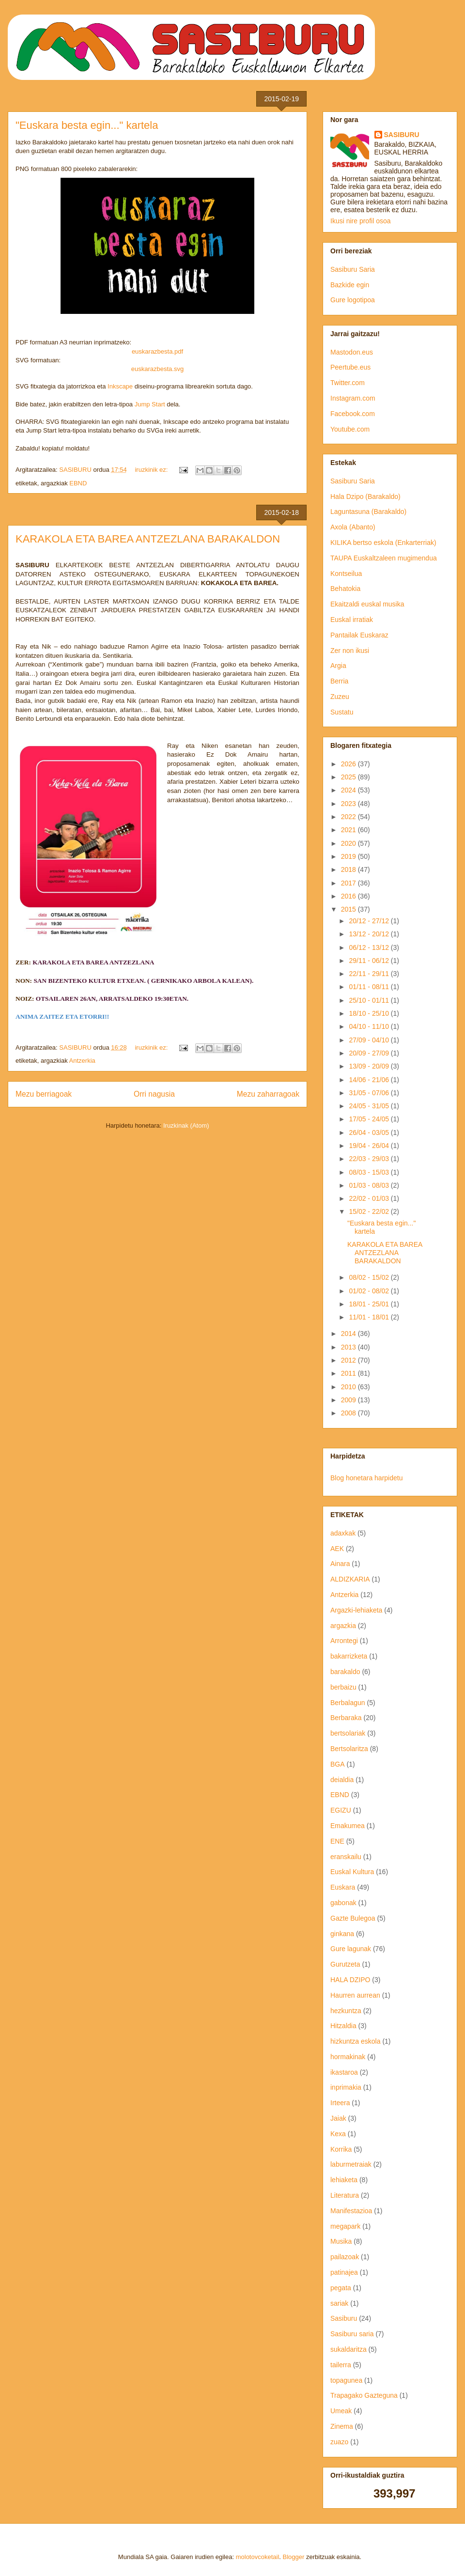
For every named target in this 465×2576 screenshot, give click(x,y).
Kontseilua (346, 573)
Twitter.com (347, 383)
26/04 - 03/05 (369, 1132)
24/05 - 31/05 (369, 1106)
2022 (349, 817)
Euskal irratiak (351, 619)
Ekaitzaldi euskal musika (367, 604)
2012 (349, 1360)
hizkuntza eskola (355, 2041)
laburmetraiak (351, 2164)
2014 (349, 1333)
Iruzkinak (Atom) (186, 1125)
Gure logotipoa (352, 300)
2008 (349, 1413)
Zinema (341, 2426)
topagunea (346, 2380)
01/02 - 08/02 (369, 1291)
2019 (349, 856)
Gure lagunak (350, 1949)
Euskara (342, 1887)
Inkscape (120, 386)
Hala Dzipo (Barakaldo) (365, 496)
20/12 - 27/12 (369, 921)
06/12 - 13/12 (369, 947)
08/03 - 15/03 (369, 1172)
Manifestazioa (351, 2211)
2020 (349, 843)
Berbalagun (347, 1703)
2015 (349, 909)
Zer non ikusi (349, 650)
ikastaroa (344, 2072)
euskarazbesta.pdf (157, 351)
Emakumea (347, 1826)
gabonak (343, 1903)
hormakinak (347, 2057)
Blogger (294, 2556)
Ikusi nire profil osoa (360, 221)
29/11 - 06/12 (369, 960)
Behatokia (345, 588)
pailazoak (344, 2257)
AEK (337, 1548)
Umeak (341, 2411)
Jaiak (338, 2118)
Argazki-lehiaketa (356, 1610)
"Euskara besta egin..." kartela (87, 125)
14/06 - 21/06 (369, 1080)
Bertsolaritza (349, 1749)
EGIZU (340, 1810)
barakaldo (345, 1672)
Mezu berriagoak (44, 1094)
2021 (349, 830)
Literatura (344, 2195)
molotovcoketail (257, 2556)
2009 (349, 1400)
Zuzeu (339, 696)
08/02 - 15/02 (369, 1277)
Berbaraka (346, 1718)
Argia (338, 665)
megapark (345, 2226)
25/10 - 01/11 (369, 1000)
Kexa (338, 2134)
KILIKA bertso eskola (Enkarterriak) (383, 542)
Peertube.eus (350, 367)
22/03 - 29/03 (369, 1159)
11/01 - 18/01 (369, 1317)
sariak (339, 2303)
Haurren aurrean (355, 1995)
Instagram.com (352, 398)
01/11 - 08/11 (369, 987)
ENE (337, 1841)
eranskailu (345, 1857)
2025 (349, 777)
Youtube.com (350, 429)
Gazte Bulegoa (352, 1918)
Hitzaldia (343, 2026)
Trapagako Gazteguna (364, 2395)
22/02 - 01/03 (369, 1198)
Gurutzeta (345, 1964)
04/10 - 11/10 (369, 1026)
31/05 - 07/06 (369, 1093)
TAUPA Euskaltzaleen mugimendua (383, 558)
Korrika (341, 2149)
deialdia (342, 1780)
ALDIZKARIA (350, 1579)
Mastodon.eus (351, 352)
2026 (349, 764)
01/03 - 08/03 (369, 1185)
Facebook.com (352, 414)
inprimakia (345, 2087)
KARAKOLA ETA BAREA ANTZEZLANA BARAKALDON (148, 539)
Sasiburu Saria (352, 269)
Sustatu (341, 712)
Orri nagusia (154, 1094)
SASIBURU (401, 135)
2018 (349, 869)
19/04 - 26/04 (369, 1145)
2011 (349, 1373)
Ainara (340, 1563)
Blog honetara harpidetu (366, 1478)
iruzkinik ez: (152, 469)
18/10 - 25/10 (369, 1013)
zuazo (339, 2442)
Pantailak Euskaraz (359, 635)
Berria (339, 681)
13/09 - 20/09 (369, 1066)
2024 (349, 790)
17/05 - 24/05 (369, 1119)
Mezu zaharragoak (268, 1094)
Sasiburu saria (352, 2334)
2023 (349, 803)
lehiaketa (343, 2180)
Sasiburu (343, 2318)
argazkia (343, 1625)
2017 (349, 883)
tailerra (340, 2365)
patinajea (344, 2272)
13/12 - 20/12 (369, 934)
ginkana (342, 1934)
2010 (349, 1387)
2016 (349, 896)
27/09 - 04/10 (369, 1040)
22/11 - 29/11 (369, 974)
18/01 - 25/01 (369, 1304)
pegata (340, 2288)
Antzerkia (82, 1060)
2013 (349, 1347)
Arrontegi (344, 1641)
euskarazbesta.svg (157, 368)
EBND (78, 483)
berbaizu (343, 1687)
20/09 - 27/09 (369, 1053)
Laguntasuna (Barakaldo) (368, 511)
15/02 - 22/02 (369, 1211)
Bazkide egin (349, 285)
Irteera (340, 2103)
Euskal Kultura (352, 1872)
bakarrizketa (348, 1656)
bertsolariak (347, 1733)
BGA (337, 1764)
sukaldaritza (348, 2349)
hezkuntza (345, 2011)
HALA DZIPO (350, 1980)
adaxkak (343, 1533)
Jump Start (150, 404)
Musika (341, 2241)
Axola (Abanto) (352, 527)
